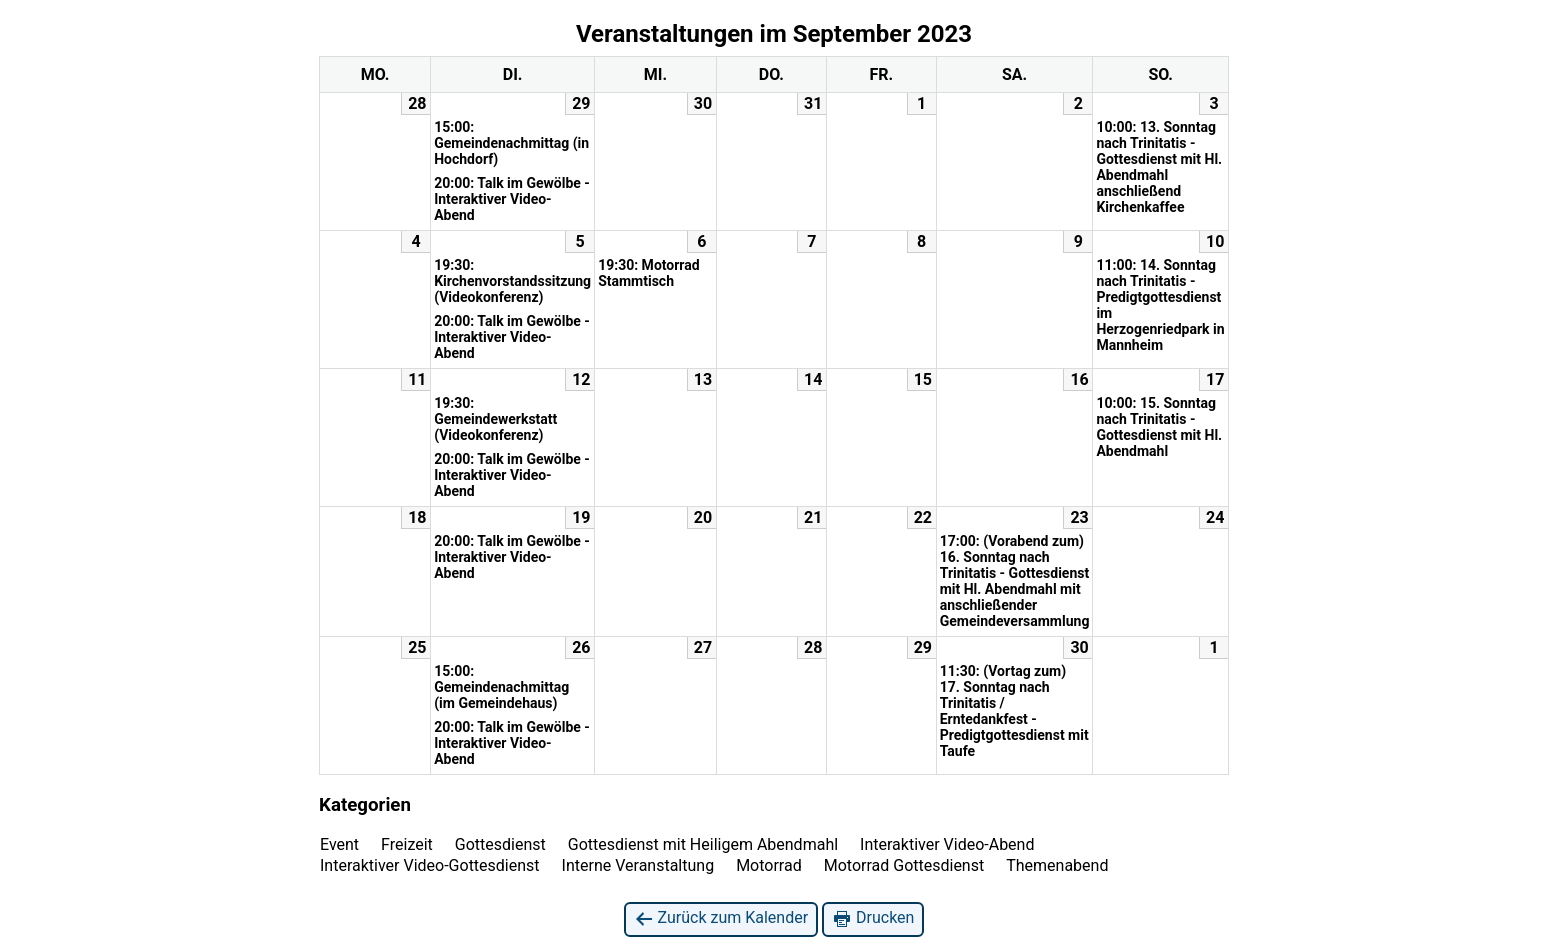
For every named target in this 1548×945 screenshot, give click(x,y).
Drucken (873, 918)
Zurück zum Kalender (721, 918)
